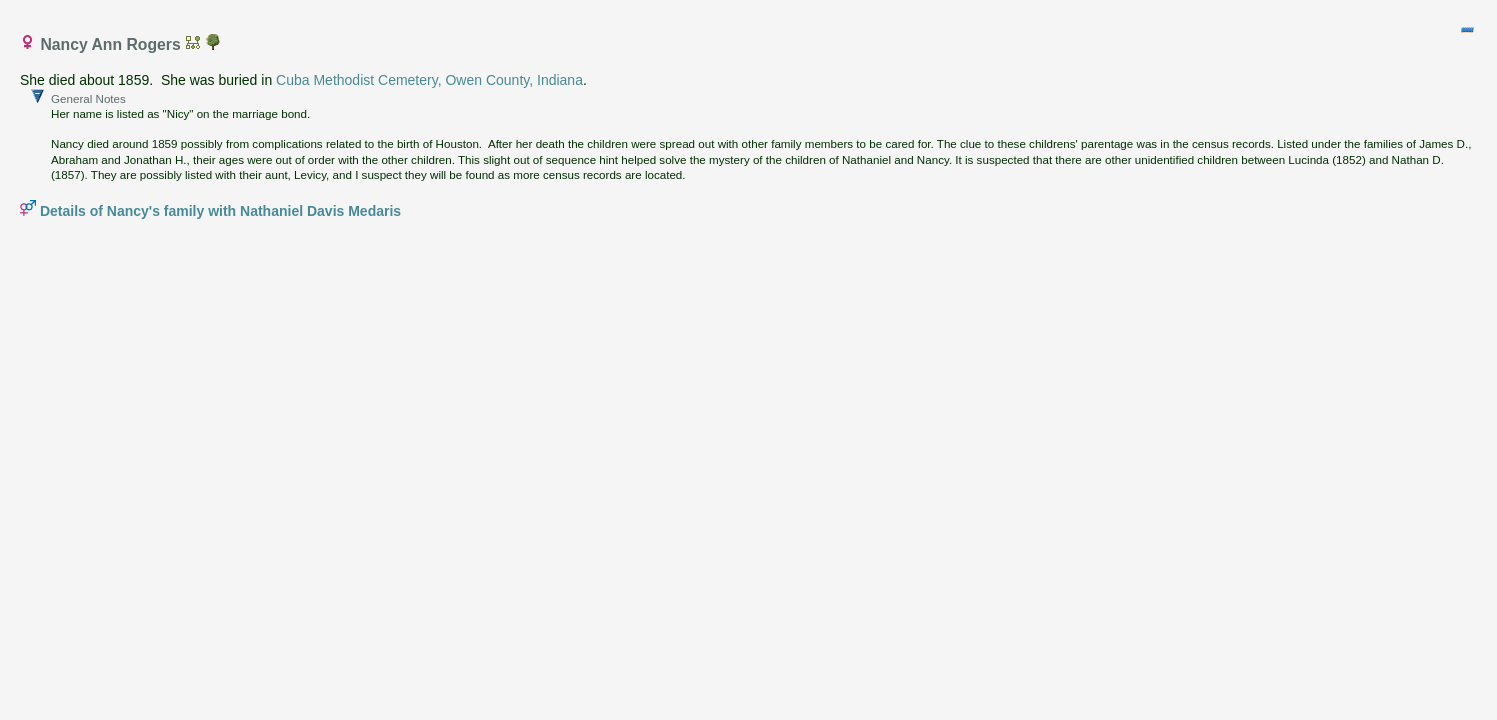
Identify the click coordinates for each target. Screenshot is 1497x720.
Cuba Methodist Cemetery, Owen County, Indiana (429, 80)
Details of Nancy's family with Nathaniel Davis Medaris (220, 211)
